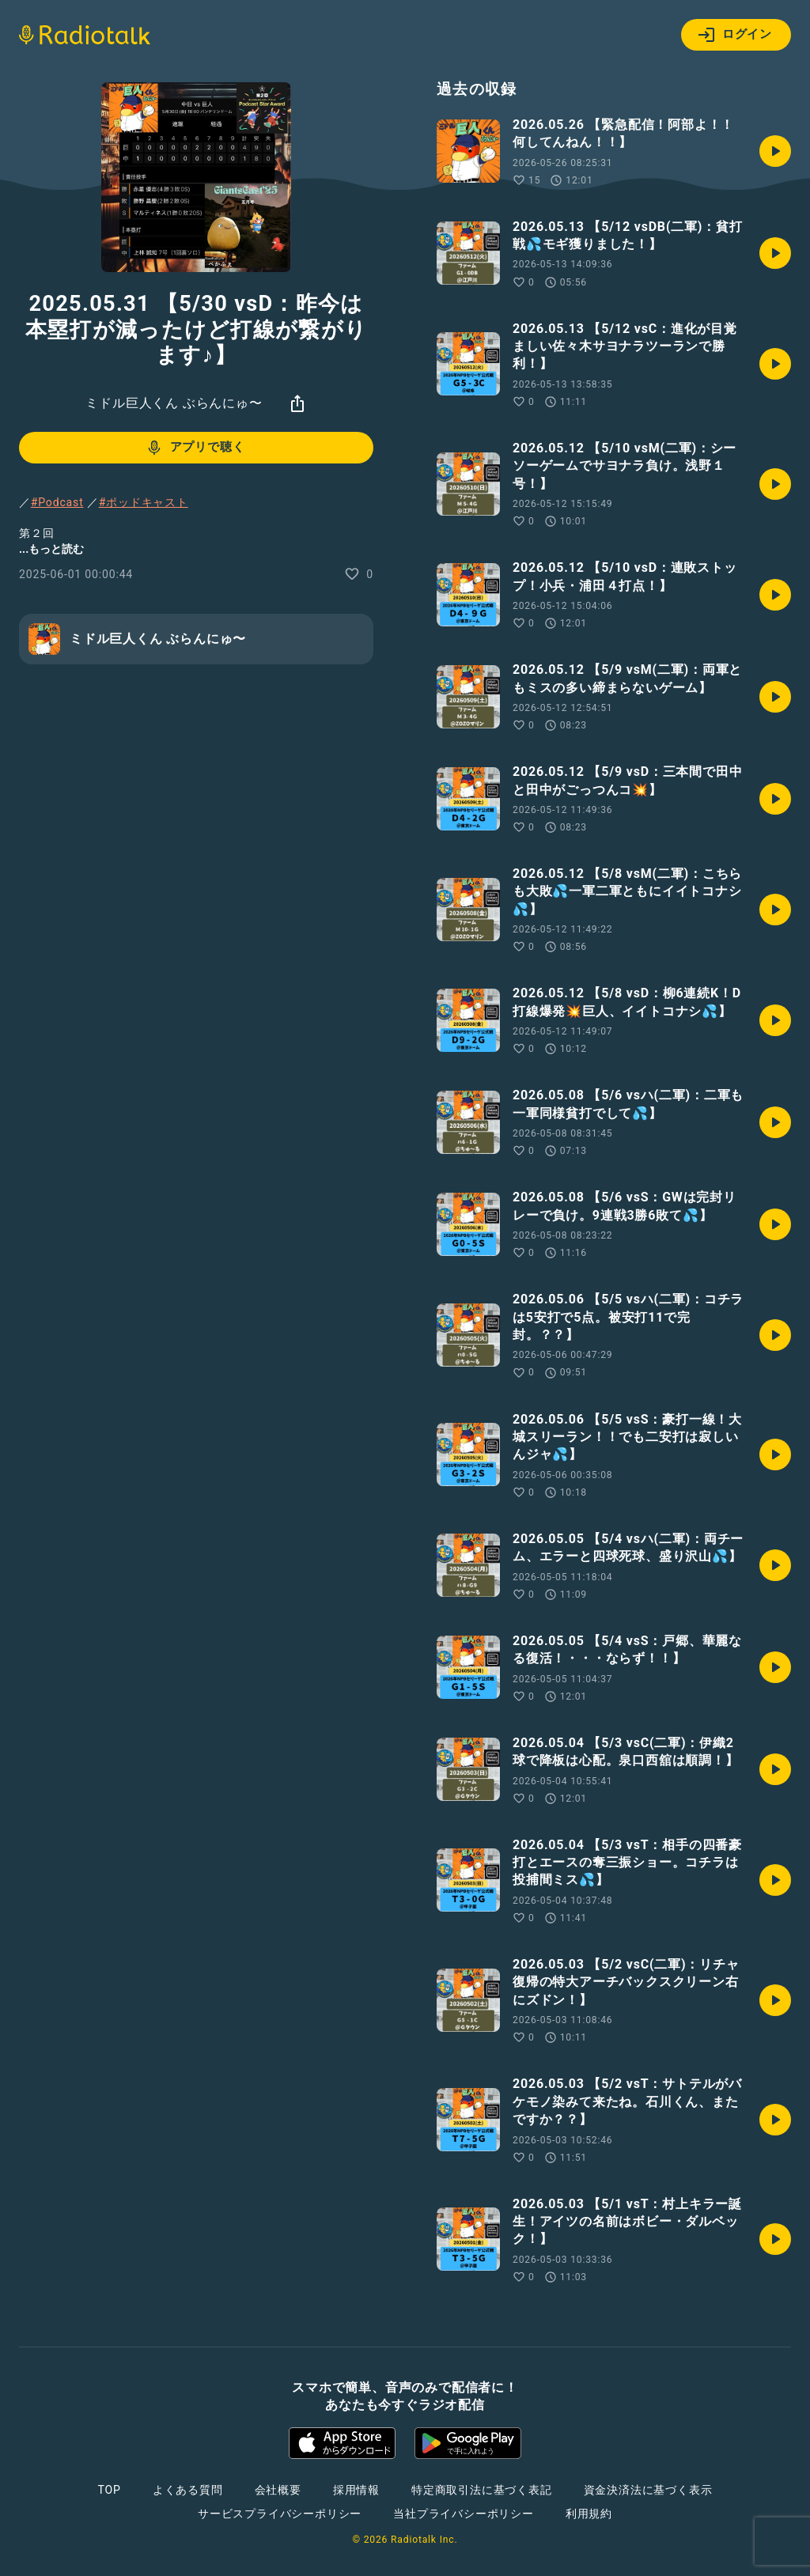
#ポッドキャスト (143, 502)
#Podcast (57, 502)
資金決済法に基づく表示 (648, 2489)
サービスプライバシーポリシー (279, 2513)
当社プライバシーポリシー (463, 2513)
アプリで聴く (195, 447)
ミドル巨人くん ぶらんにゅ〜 (173, 402)
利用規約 (589, 2513)
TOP (109, 2489)
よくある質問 (188, 2489)
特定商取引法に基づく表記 (481, 2489)
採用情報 (356, 2489)
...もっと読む (51, 549)
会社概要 (278, 2489)
